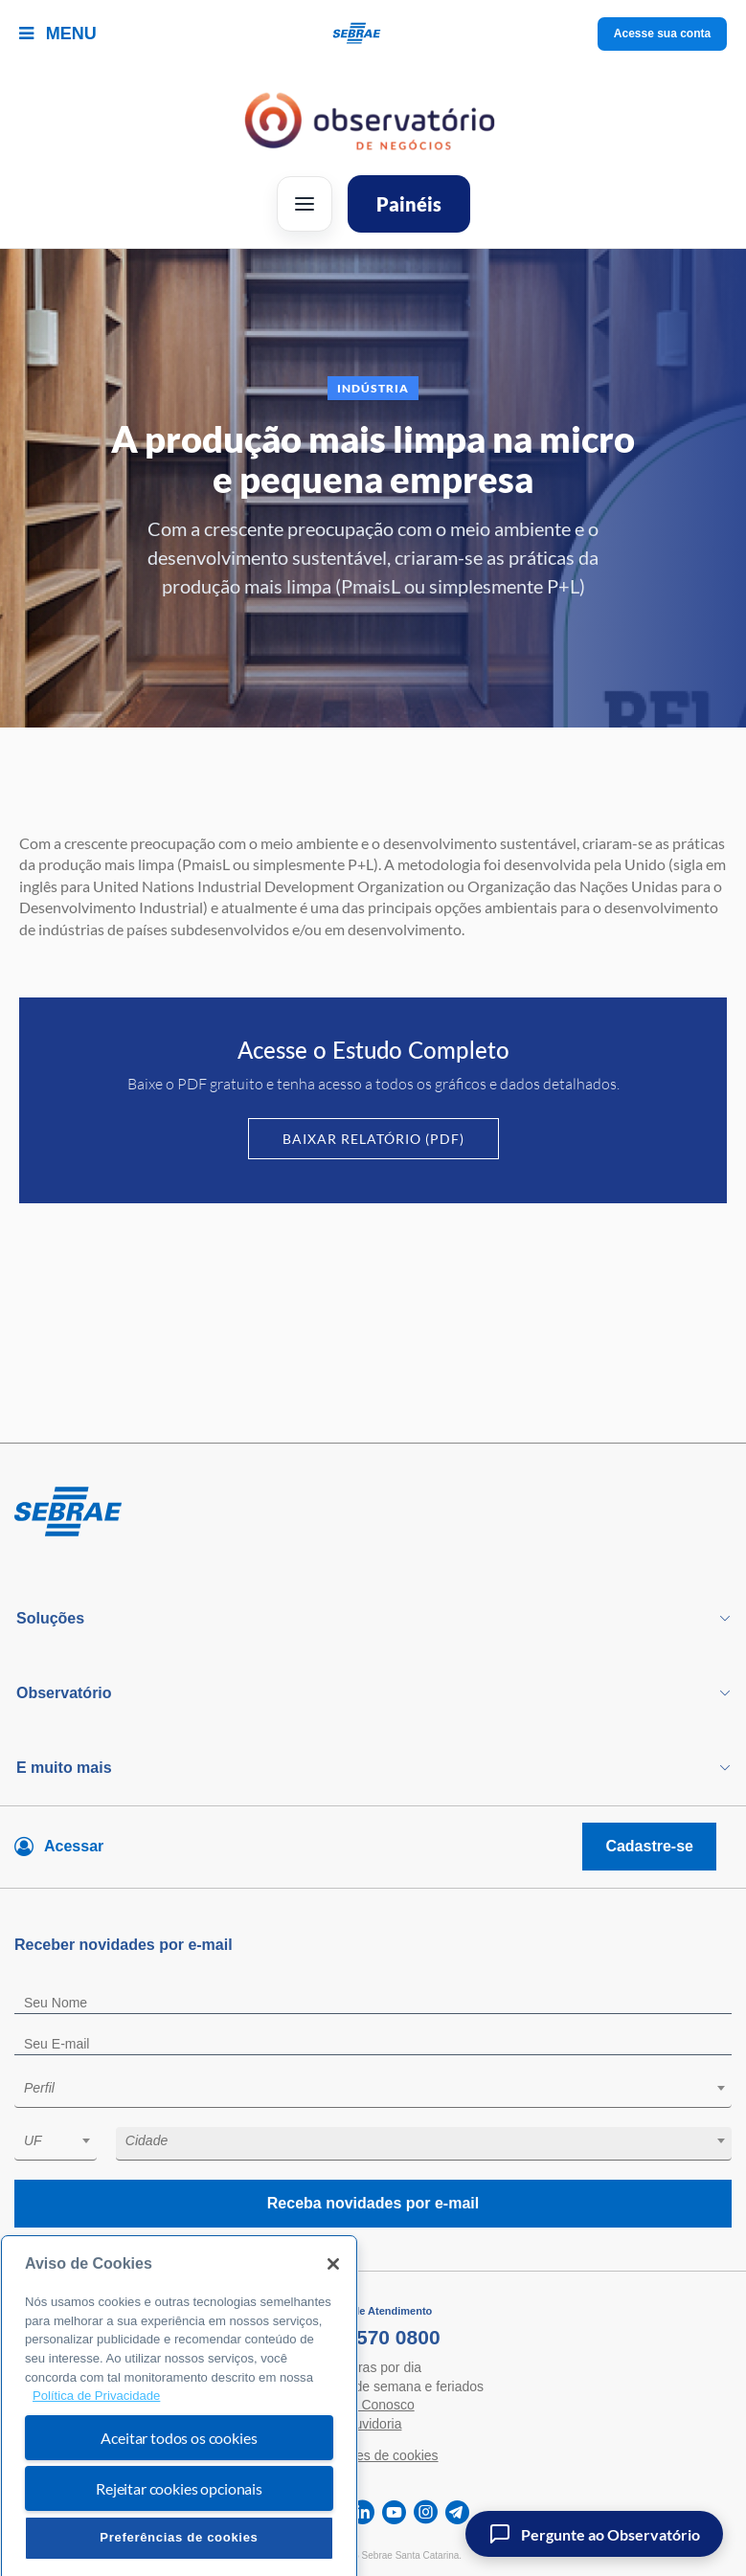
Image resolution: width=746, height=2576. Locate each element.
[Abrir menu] (304, 204)
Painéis (408, 203)
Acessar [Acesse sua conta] (73, 1846)
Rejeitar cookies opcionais (179, 2527)
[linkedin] (362, 2512)
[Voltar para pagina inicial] (373, 1512)
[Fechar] (333, 2302)
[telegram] (457, 2512)
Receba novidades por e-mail (373, 2203)
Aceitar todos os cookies (179, 2476)
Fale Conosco (372, 2404)
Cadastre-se (649, 1846)
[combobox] (373, 2091)
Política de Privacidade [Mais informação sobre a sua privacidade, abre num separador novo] (96, 2434)
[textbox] (382, 2087)
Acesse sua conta (662, 33)
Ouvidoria (373, 2423)
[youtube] (394, 2512)
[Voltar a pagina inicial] (373, 34)
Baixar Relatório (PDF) (373, 1139)
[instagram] (426, 2512)
